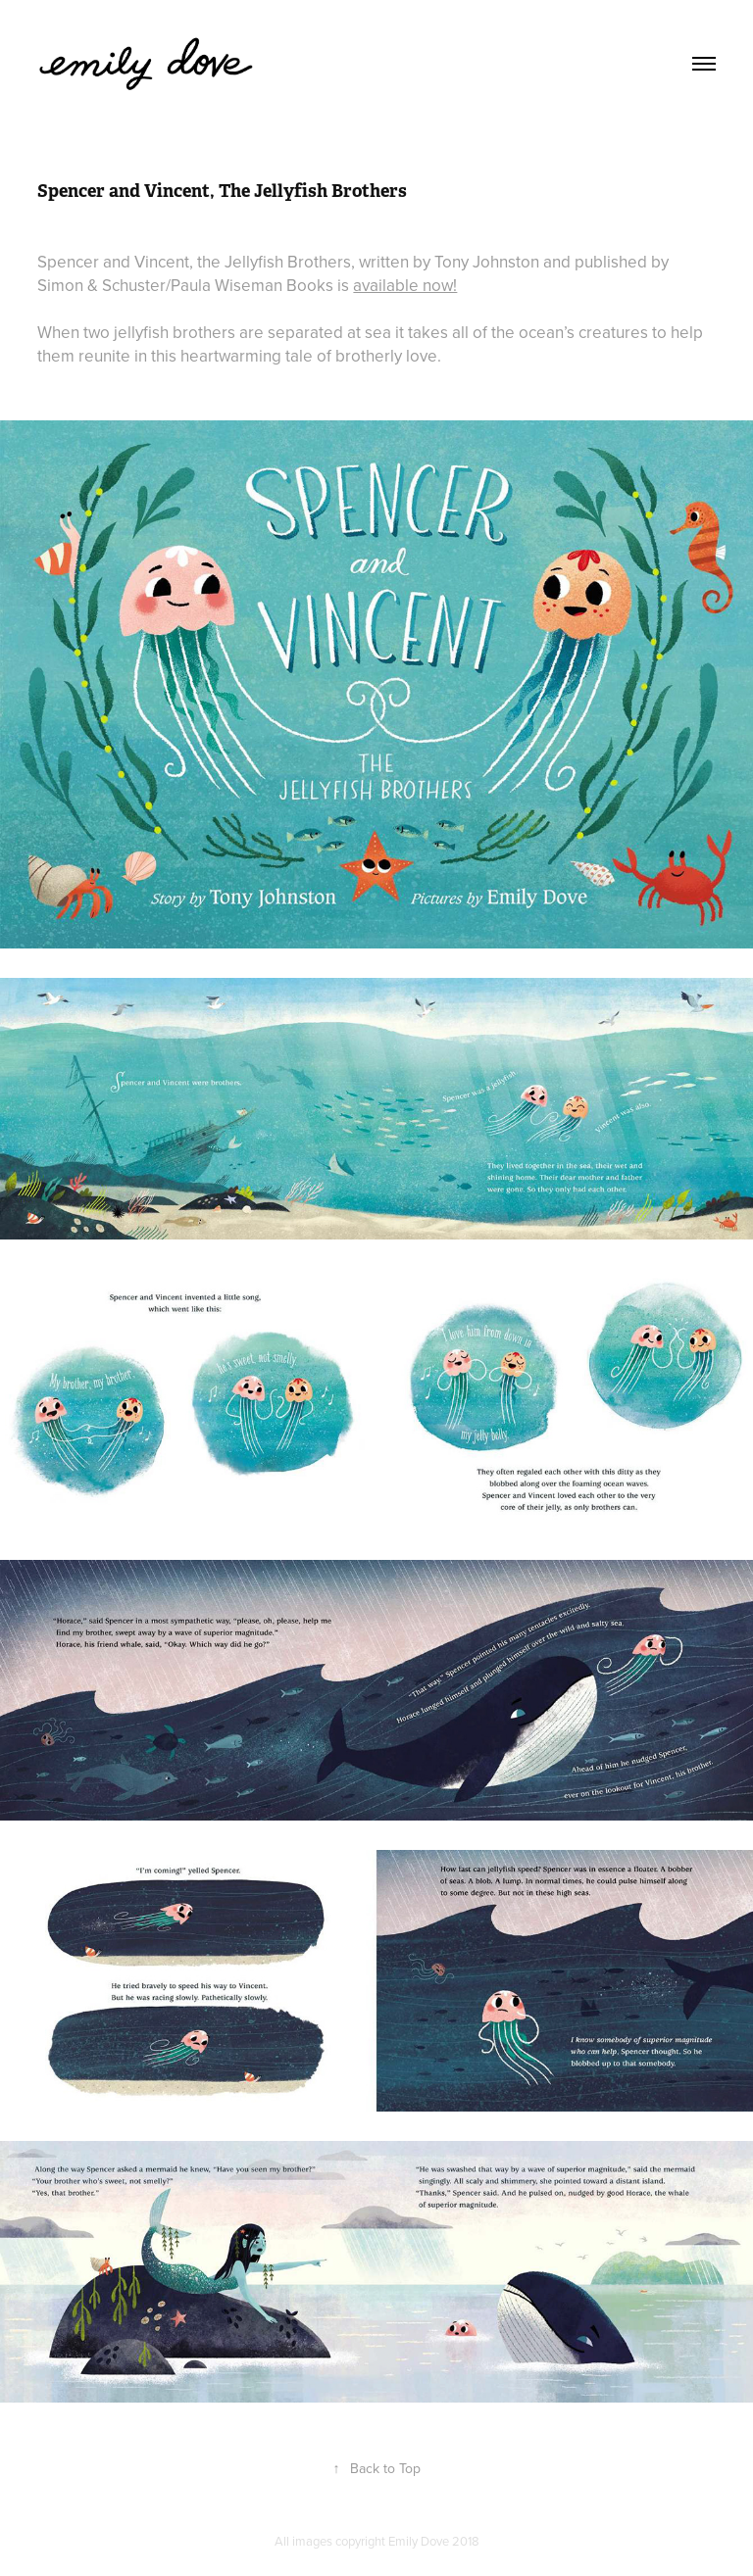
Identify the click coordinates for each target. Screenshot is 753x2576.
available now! (405, 285)
